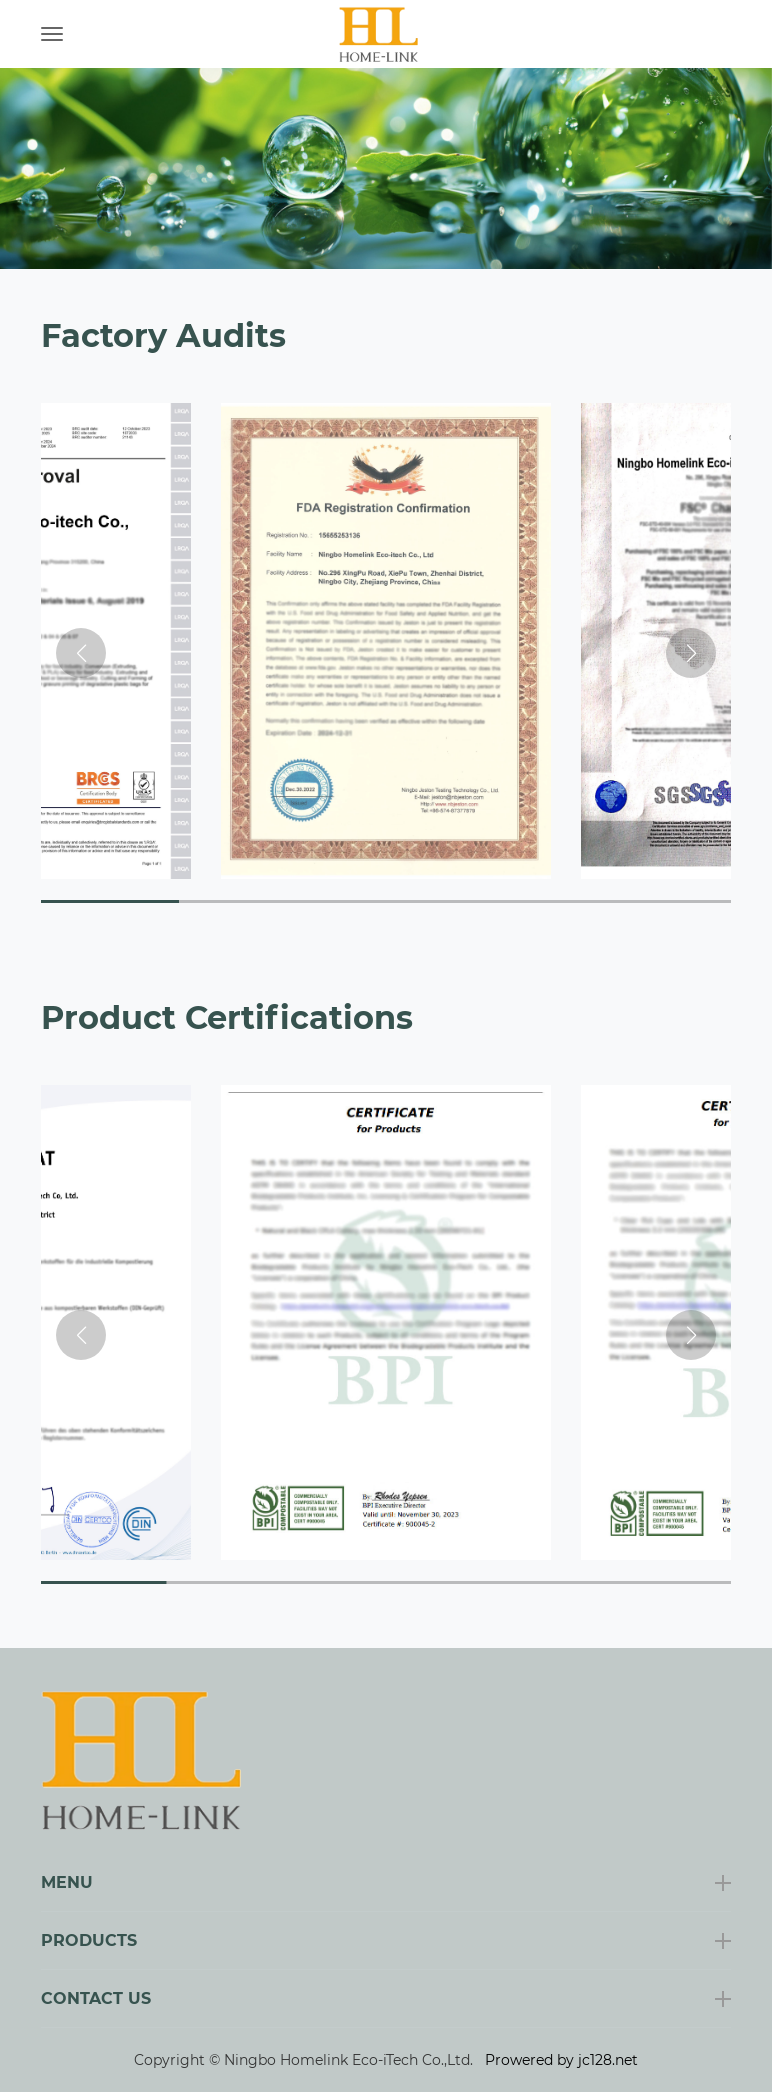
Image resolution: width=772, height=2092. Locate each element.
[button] (691, 653)
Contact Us (96, 1998)
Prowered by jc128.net (561, 2060)
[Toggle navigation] (52, 34)
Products (89, 1940)
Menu (67, 1882)
